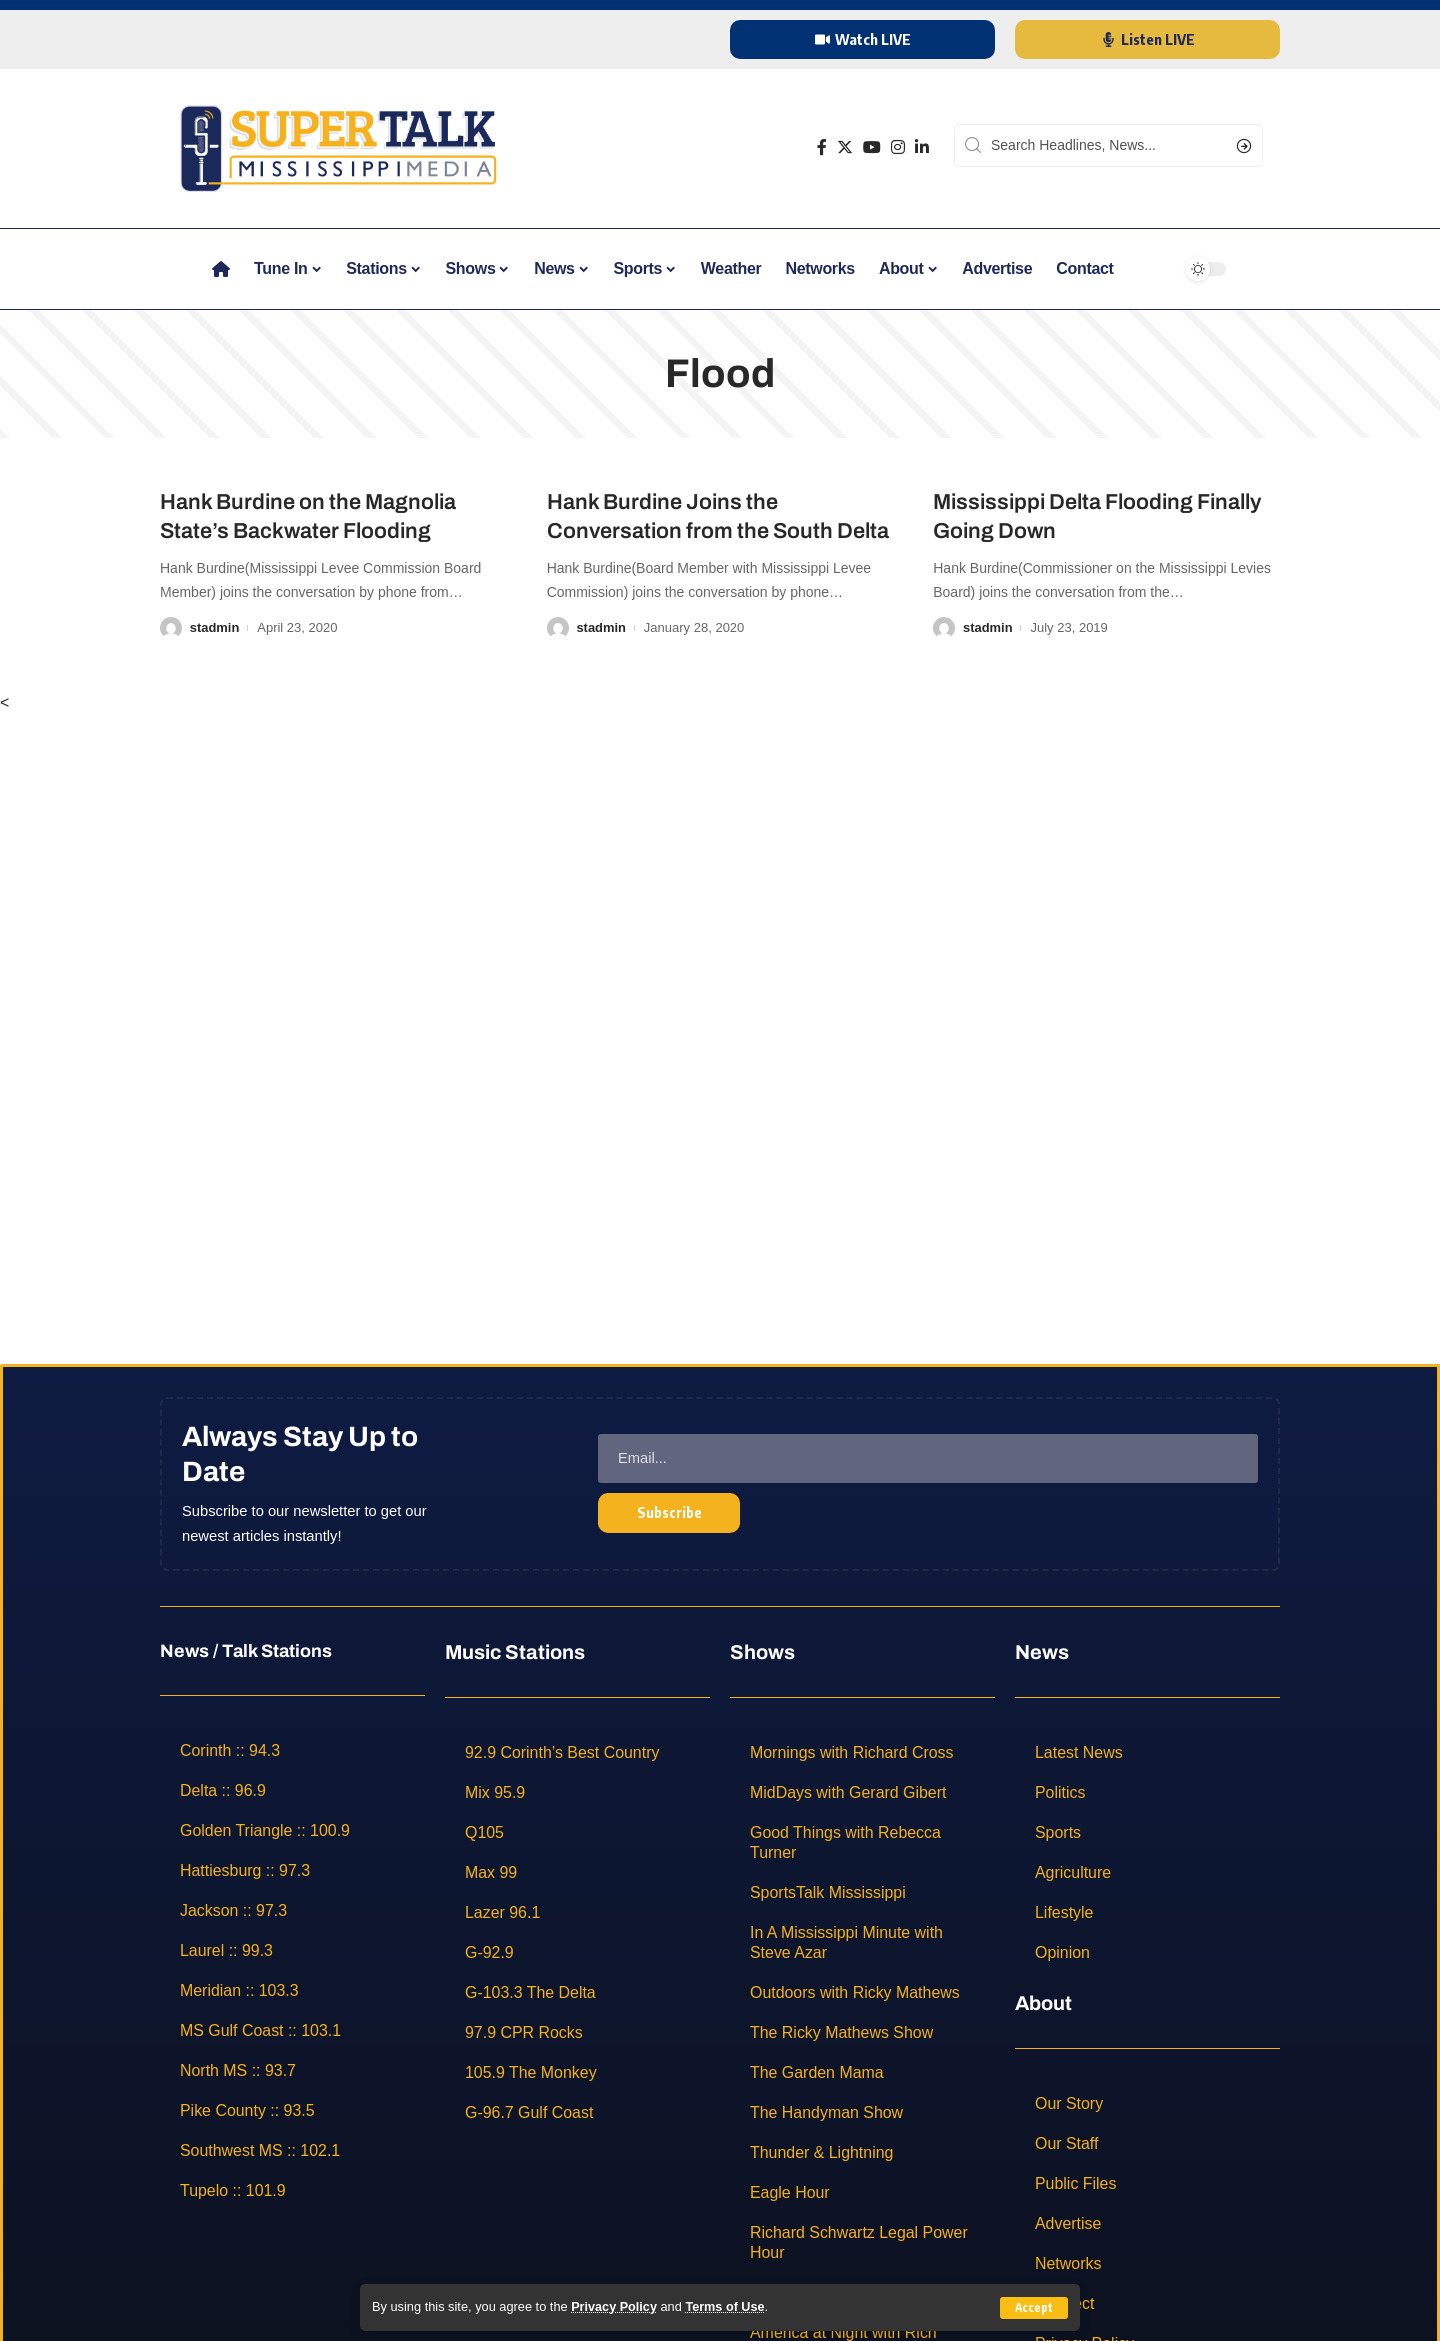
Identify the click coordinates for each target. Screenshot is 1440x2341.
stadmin (215, 627)
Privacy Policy (614, 2307)
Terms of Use (726, 2307)
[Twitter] (845, 147)
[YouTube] (872, 147)
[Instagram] (898, 147)
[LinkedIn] (922, 147)
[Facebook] (822, 147)
